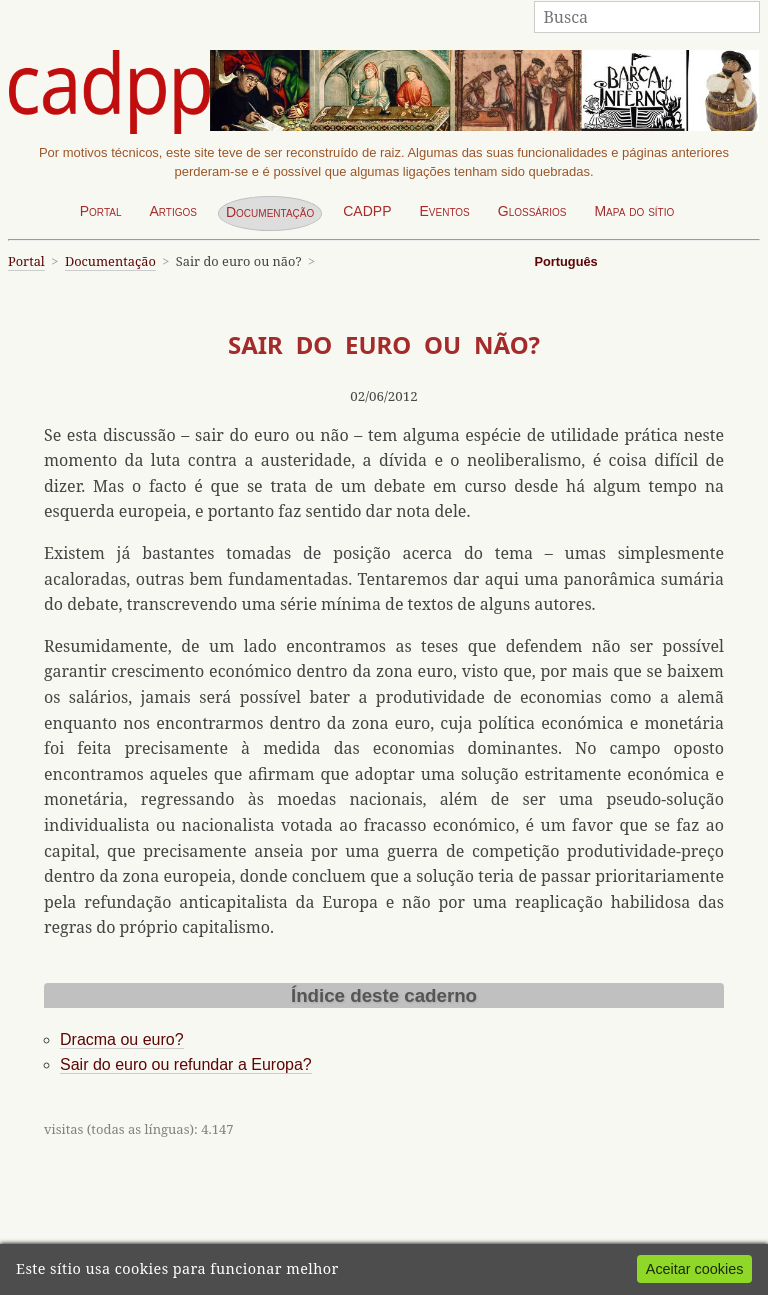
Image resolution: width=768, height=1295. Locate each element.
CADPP (367, 211)
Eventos (444, 211)
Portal (101, 211)
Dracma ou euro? (122, 1039)
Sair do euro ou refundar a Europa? (186, 1064)
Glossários (532, 211)
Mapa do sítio (634, 211)
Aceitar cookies (695, 1269)
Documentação (270, 212)
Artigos (173, 211)
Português (565, 261)
